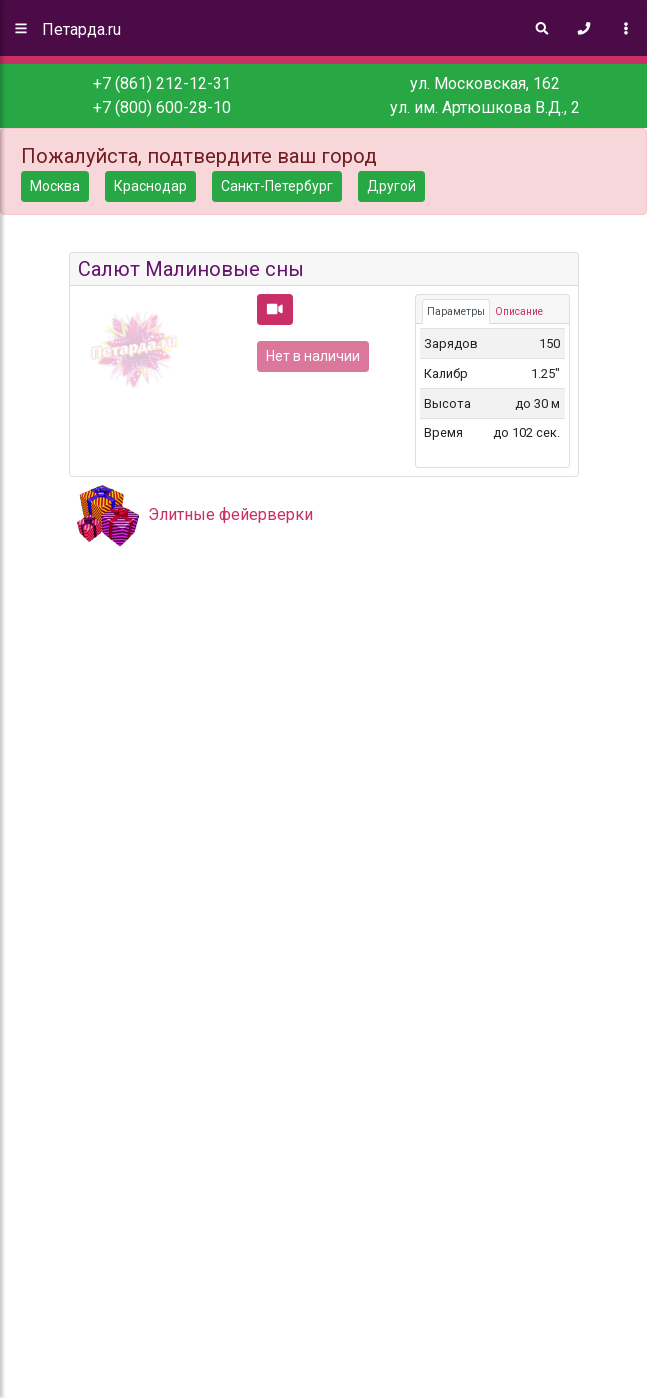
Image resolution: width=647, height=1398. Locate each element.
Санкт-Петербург (277, 186)
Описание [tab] (519, 311)
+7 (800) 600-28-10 (162, 107)
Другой (391, 186)
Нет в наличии (313, 356)
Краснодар (150, 186)
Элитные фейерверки (230, 514)
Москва (55, 186)
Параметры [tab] (456, 311)
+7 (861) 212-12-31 (162, 83)
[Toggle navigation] (626, 28)
